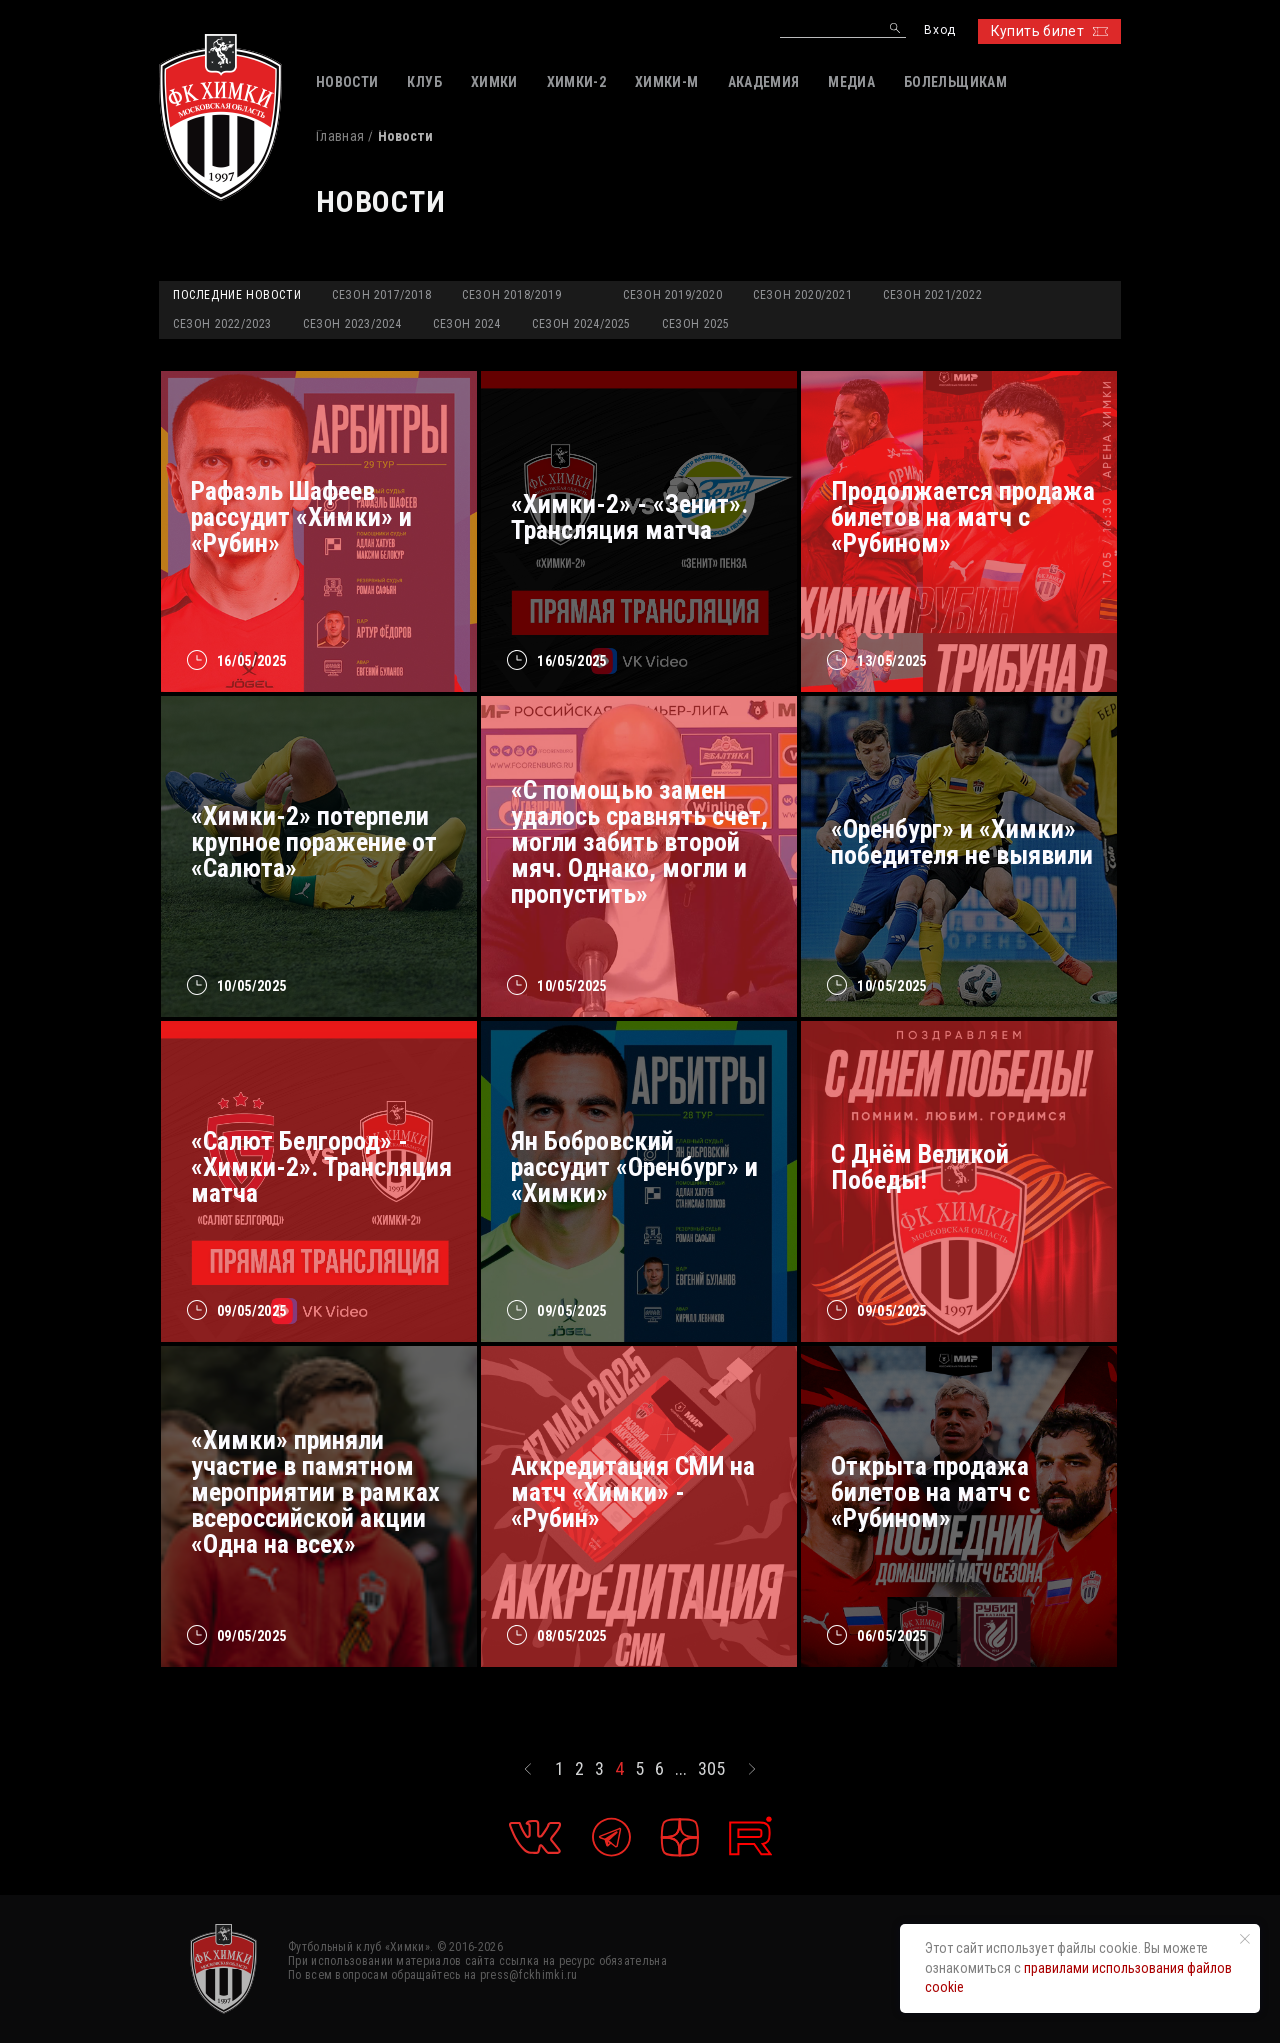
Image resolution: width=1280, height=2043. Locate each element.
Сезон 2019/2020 (672, 295)
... (681, 1769)
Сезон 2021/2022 (932, 295)
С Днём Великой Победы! (920, 1167)
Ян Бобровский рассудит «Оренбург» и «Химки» (634, 1167)
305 (711, 1769)
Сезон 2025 (696, 324)
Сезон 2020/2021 (802, 295)
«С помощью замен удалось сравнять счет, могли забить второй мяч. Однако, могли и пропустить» (639, 842)
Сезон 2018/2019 (511, 295)
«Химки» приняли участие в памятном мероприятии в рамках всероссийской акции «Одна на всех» (315, 1492)
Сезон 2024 (467, 324)
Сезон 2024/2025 (581, 324)
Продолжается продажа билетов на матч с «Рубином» (963, 517)
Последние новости (237, 295)
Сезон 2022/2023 (222, 324)
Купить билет (1049, 31)
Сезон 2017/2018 (381, 295)
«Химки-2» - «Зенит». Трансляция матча (629, 517)
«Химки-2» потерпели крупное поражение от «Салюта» (314, 842)
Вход (939, 30)
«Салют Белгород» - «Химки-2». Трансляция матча (321, 1167)
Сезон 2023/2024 (352, 324)
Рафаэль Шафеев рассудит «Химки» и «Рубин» (301, 517)
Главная (340, 136)
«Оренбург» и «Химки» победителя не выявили (962, 842)
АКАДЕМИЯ (764, 82)
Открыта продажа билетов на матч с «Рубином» (930, 1492)
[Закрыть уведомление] (1245, 1939)
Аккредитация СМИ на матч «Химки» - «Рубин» (633, 1492)
